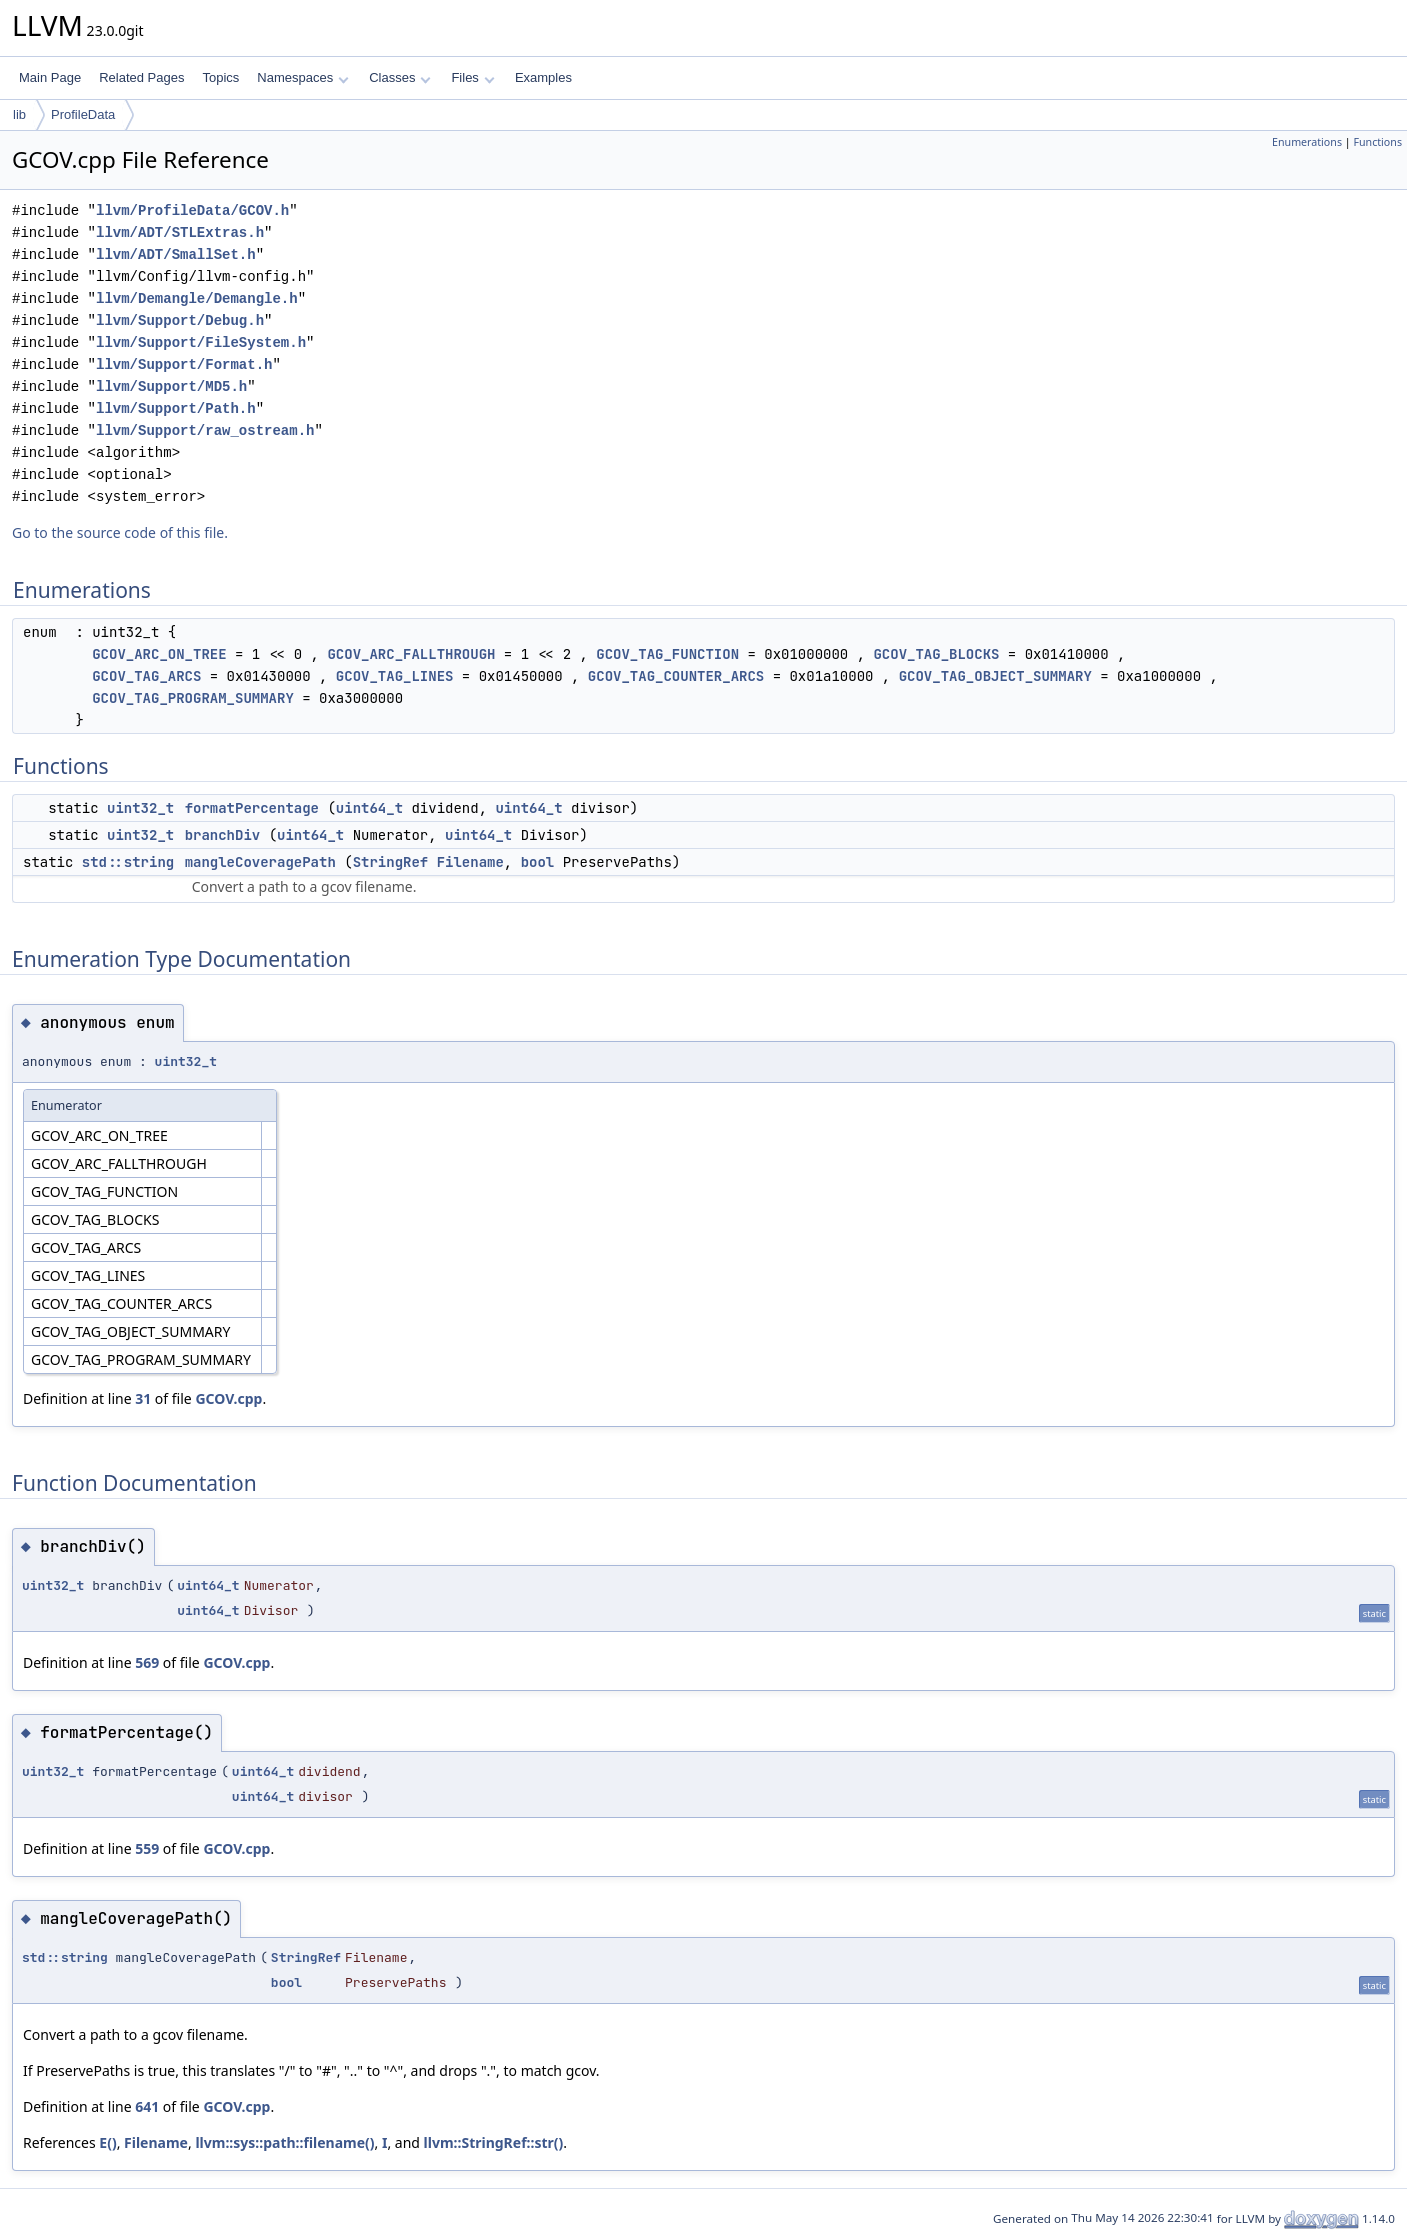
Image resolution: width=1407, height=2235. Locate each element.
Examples (543, 77)
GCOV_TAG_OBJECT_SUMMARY (995, 676)
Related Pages (141, 77)
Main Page (50, 77)
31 (143, 1398)
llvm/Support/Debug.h (180, 320)
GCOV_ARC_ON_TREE (159, 654)
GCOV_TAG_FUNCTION (667, 654)
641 (147, 2106)
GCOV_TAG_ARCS (146, 676)
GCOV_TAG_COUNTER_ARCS (676, 676)
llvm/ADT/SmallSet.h (176, 254)
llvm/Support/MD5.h (171, 386)
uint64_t (369, 808)
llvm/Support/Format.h (184, 364)
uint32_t (140, 808)
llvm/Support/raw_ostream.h (205, 430)
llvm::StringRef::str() (494, 2142)
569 (147, 1662)
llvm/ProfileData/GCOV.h (192, 210)
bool (538, 862)
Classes (400, 77)
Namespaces (302, 77)
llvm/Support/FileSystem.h (201, 342)
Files (472, 77)
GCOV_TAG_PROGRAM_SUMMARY (193, 698)
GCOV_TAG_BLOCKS (936, 654)
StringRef (391, 862)
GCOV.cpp (228, 1398)
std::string (128, 862)
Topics (220, 77)
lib (19, 114)
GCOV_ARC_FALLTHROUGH (411, 654)
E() (107, 2142)
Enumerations (1307, 142)
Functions (1377, 142)
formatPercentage (252, 808)
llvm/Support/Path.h (176, 408)
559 (147, 1848)
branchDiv (223, 835)
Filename (470, 862)
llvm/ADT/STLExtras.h (180, 232)
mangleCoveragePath (260, 862)
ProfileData (83, 114)
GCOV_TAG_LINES (395, 676)
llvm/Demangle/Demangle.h (197, 298)
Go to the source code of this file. (120, 532)
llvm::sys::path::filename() (284, 2142)
